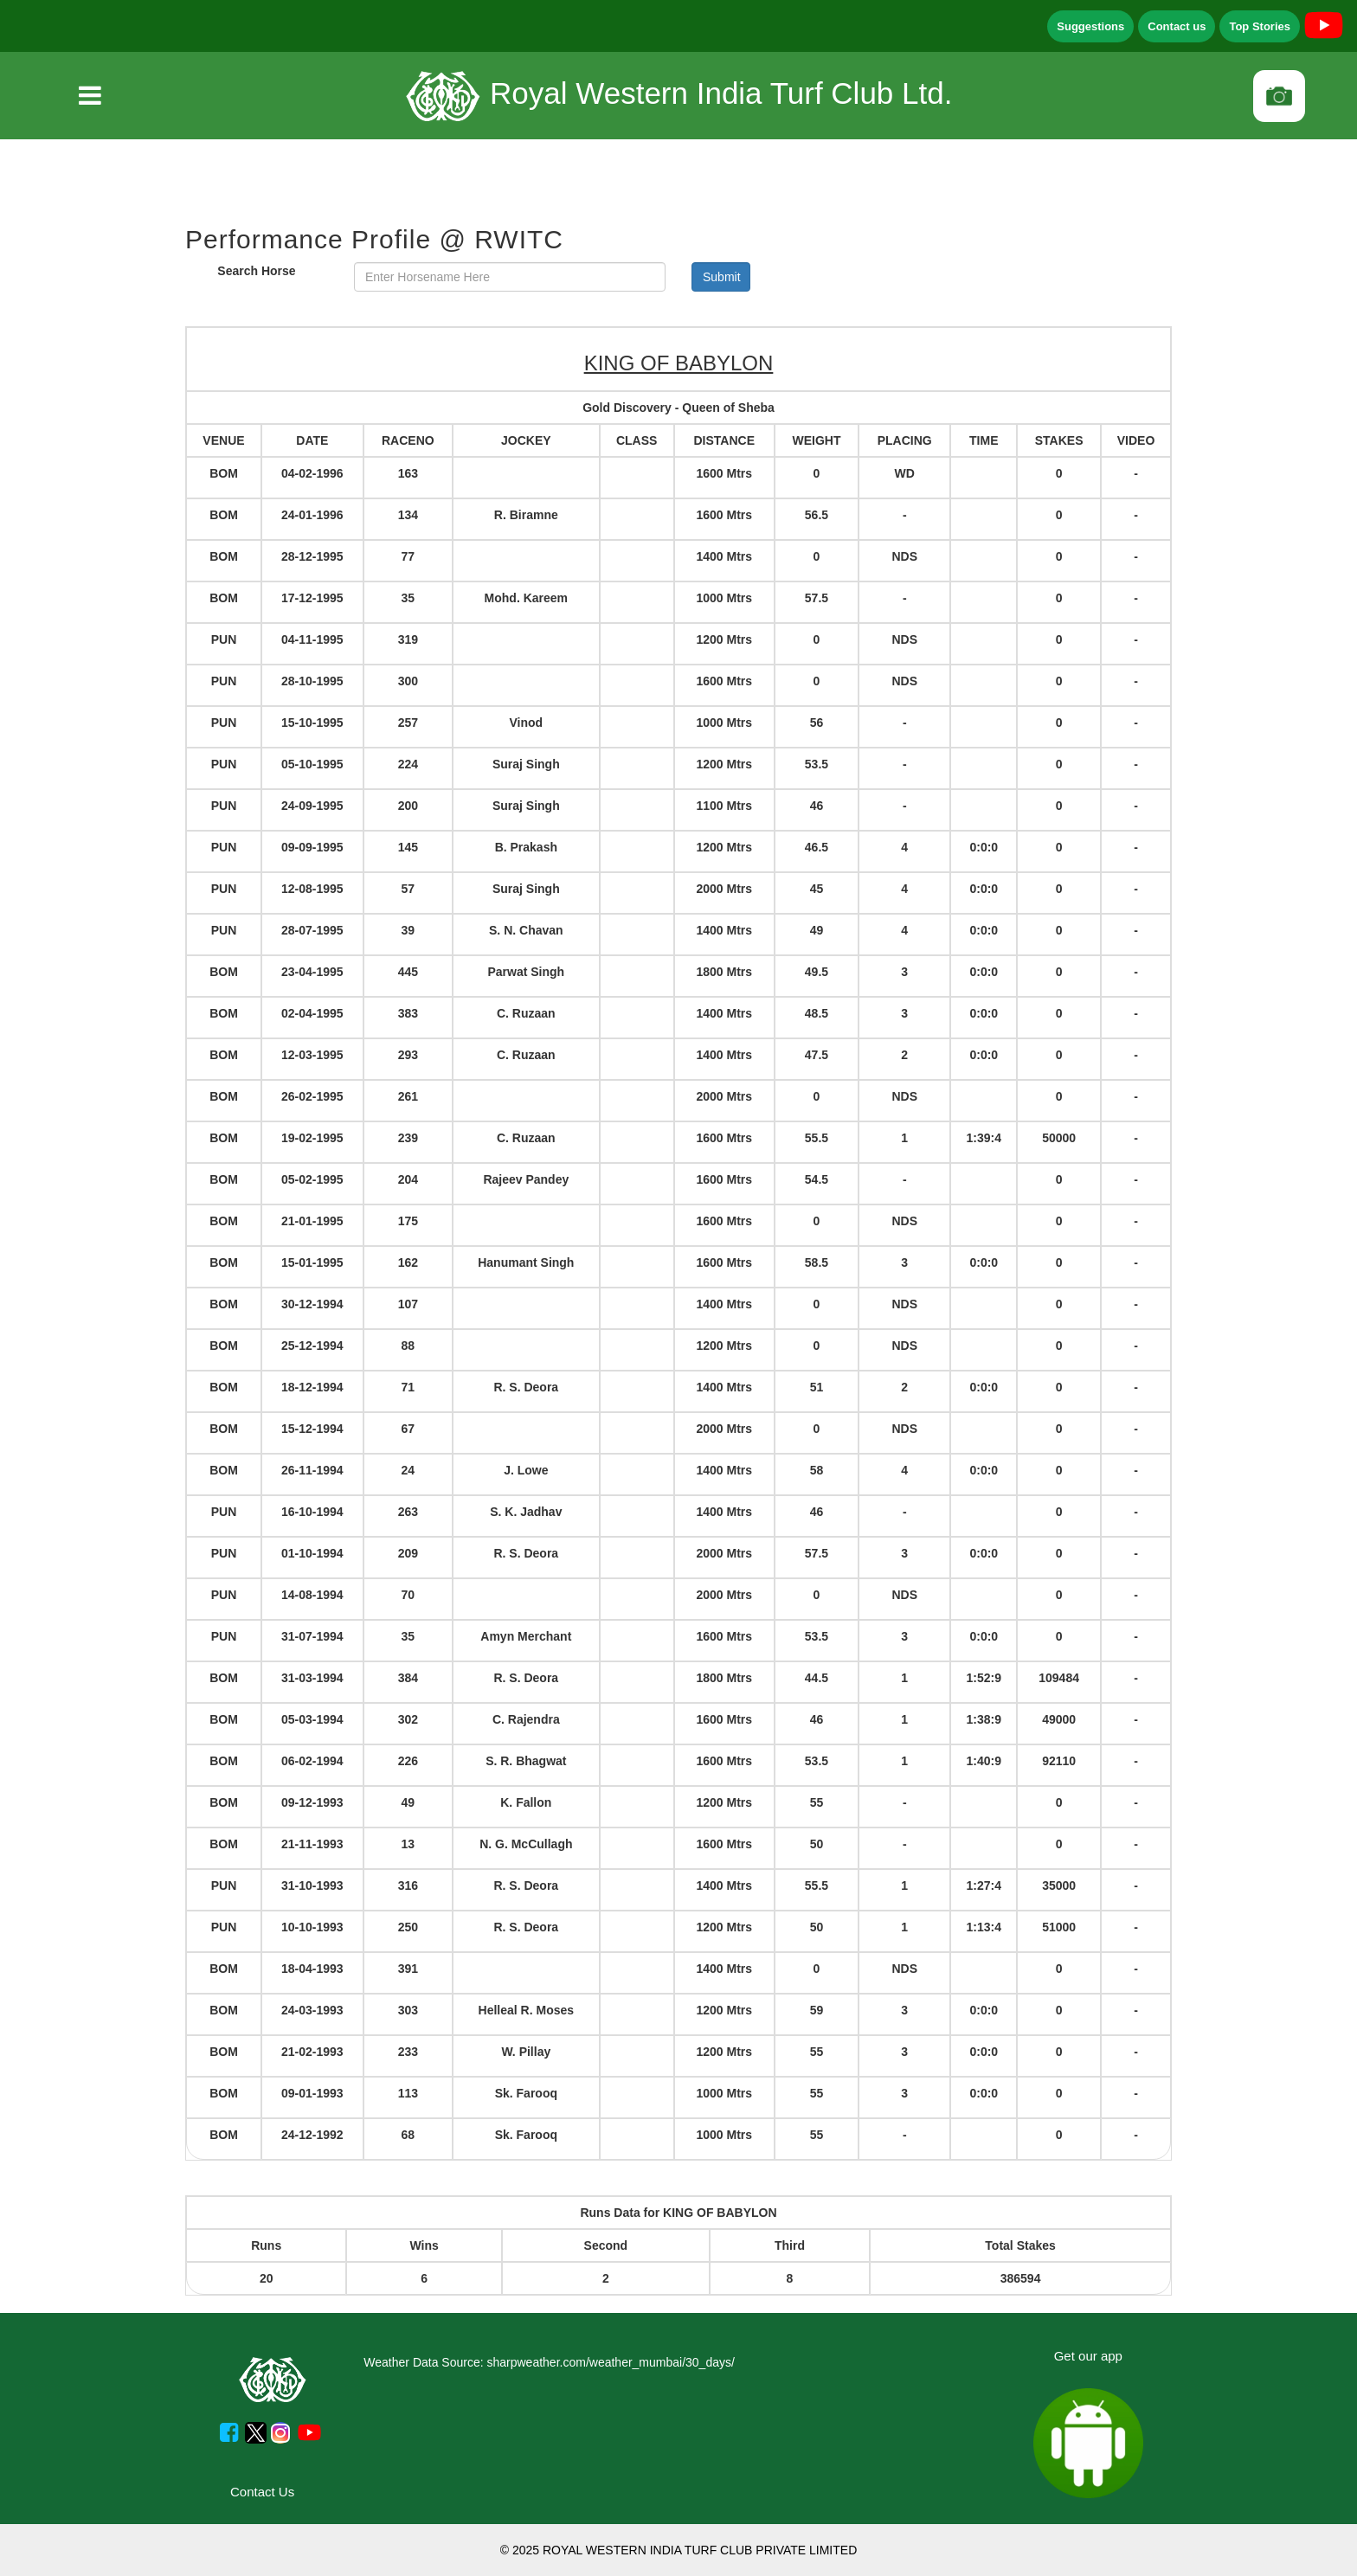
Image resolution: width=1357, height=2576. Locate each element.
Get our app (1088, 2355)
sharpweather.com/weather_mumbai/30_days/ (610, 2362)
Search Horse (256, 271)
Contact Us (262, 2491)
